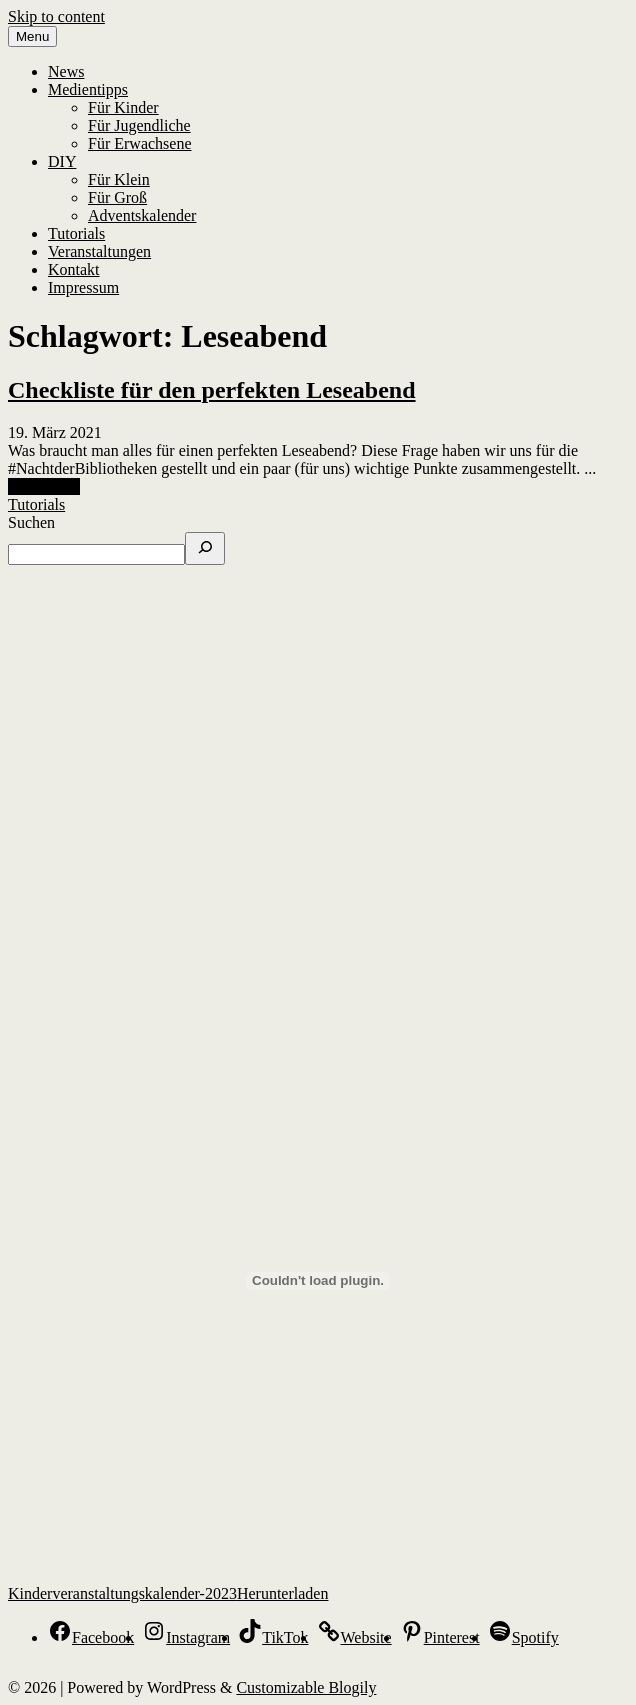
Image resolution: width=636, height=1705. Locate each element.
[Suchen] (205, 548)
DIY (62, 161)
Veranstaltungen (99, 251)
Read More (44, 486)
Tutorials (76, 233)
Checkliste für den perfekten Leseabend (212, 390)
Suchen (31, 522)
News (66, 71)
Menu (32, 36)
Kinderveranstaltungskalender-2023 (122, 1593)
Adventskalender (142, 215)
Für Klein (119, 179)
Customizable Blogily (306, 1687)
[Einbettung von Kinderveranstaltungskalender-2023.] (318, 1281)
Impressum (83, 287)
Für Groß (117, 197)
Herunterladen (283, 1593)
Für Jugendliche (139, 125)
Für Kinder (123, 107)
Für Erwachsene (140, 143)
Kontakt (74, 269)
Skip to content (56, 16)
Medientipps (88, 89)
